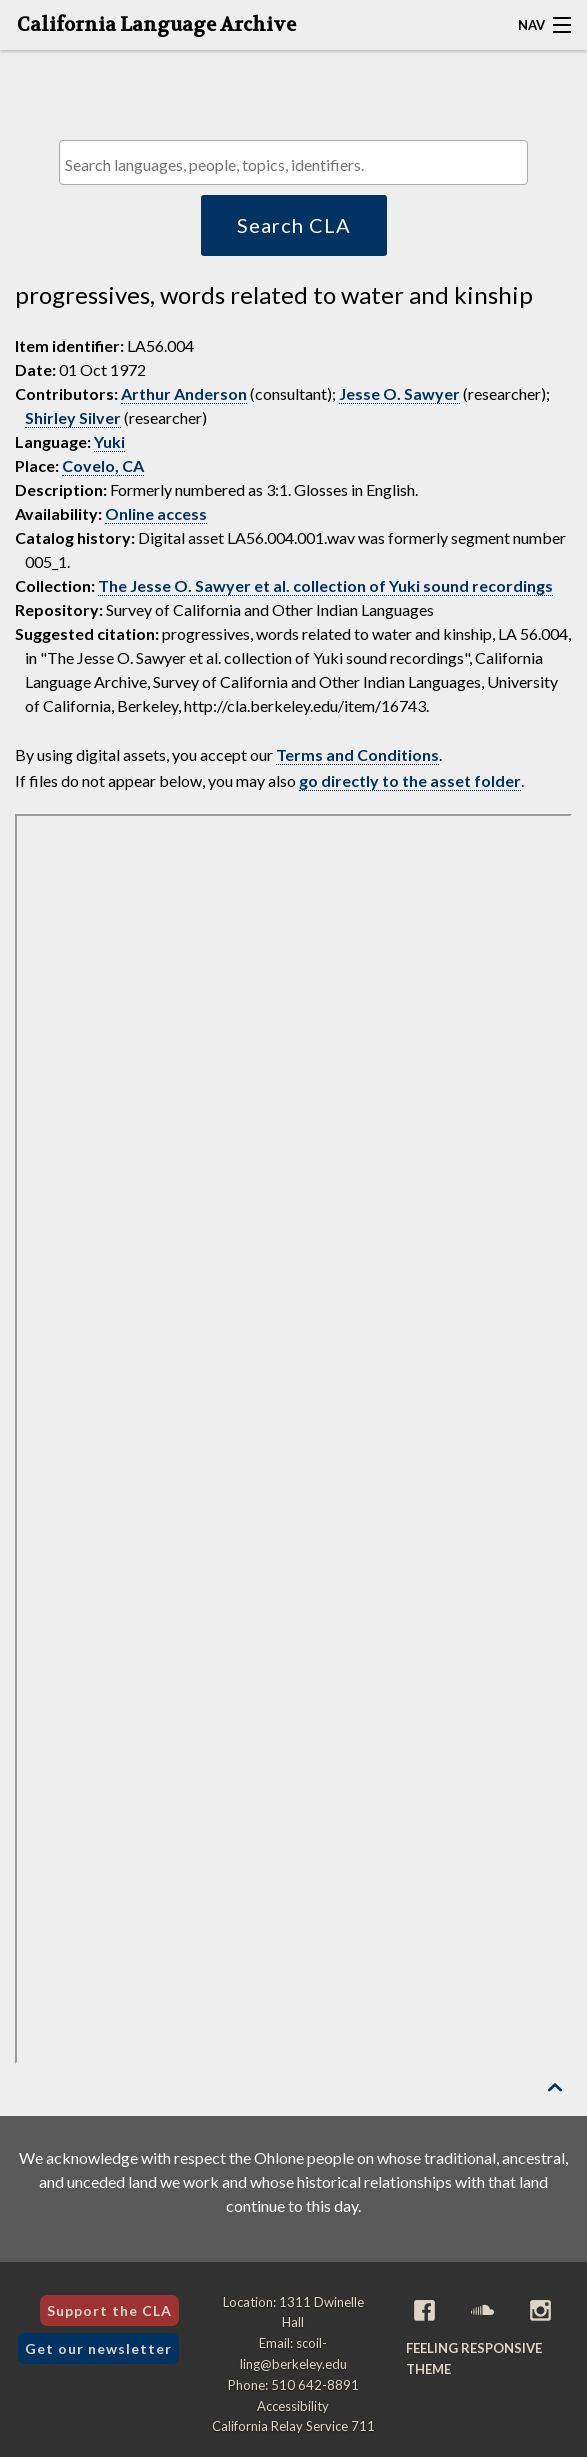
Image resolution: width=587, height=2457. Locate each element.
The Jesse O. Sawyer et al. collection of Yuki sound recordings (325, 585)
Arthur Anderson (184, 393)
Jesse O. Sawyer (399, 393)
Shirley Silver (73, 417)
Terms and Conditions (357, 754)
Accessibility (293, 2406)
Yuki (109, 441)
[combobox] (294, 162)
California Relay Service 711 (293, 2426)
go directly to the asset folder (410, 780)
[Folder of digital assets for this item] (293, 1439)
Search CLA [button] (294, 225)
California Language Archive (156, 25)
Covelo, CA (103, 465)
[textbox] (299, 164)
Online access (156, 513)
